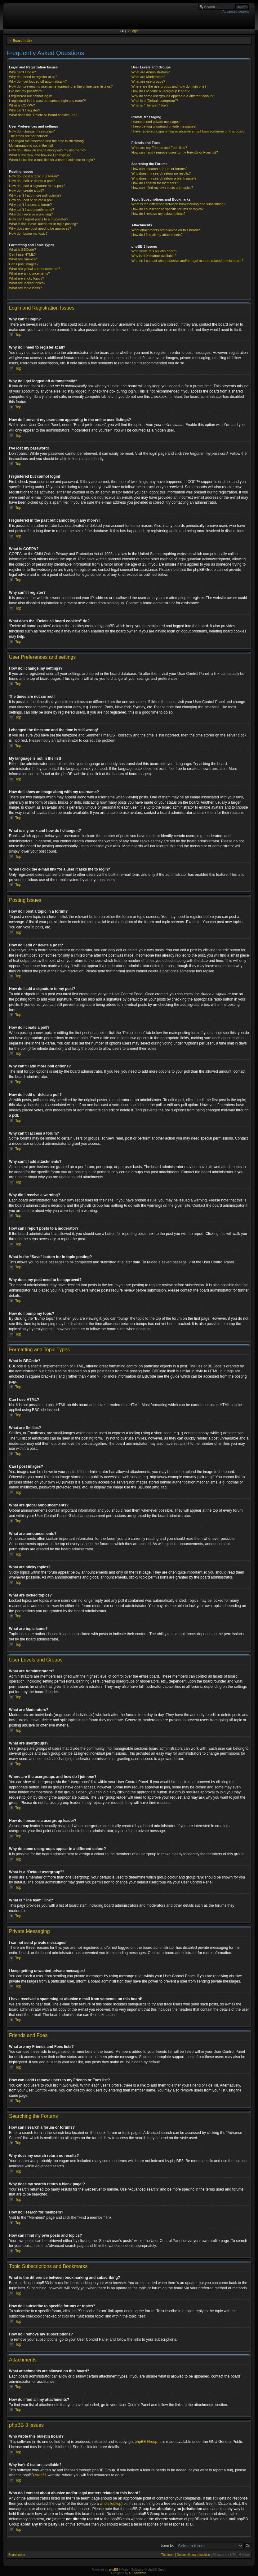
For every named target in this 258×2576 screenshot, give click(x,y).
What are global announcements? (34, 269)
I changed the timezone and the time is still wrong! (47, 141)
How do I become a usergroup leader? (160, 91)
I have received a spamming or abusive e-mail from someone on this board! (188, 131)
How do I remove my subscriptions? (158, 213)
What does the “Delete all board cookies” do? (43, 115)
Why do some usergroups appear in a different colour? (172, 96)
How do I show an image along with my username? (47, 150)
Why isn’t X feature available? (153, 256)
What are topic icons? (25, 288)
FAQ (123, 31)
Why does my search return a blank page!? (164, 178)
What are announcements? (29, 273)
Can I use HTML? (22, 254)
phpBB (113, 2569)
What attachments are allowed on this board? (165, 230)
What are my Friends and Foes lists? (159, 148)
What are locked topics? (27, 283)
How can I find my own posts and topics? (162, 187)
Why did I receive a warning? (31, 214)
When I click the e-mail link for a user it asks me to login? (52, 160)
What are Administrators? (150, 72)
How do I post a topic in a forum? (34, 176)
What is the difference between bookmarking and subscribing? (178, 204)
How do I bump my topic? (28, 233)
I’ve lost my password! (25, 91)
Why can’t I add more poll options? (35, 195)
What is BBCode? (22, 249)
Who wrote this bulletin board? (154, 251)
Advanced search (235, 11)
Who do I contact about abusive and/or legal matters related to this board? (187, 261)
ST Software (137, 2572)
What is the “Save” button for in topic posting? (43, 224)
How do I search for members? (154, 183)
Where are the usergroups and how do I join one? (169, 86)
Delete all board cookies (193, 2554)
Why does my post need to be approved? (40, 228)
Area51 (41, 2475)
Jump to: (167, 2545)
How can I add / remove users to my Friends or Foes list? (174, 152)
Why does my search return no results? (161, 173)
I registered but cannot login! (30, 96)
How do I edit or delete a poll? (31, 200)
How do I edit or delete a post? (32, 181)
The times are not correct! (28, 136)
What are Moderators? (148, 77)
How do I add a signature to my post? (37, 186)
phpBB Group (146, 2441)
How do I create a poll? (26, 190)
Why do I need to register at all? (33, 77)
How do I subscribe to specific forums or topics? (167, 209)
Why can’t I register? (24, 110)
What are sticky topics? (26, 278)
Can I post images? (23, 264)
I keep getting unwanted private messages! (163, 126)
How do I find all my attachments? (157, 235)
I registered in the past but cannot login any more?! (47, 100)
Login (134, 31)
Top (18, 334)
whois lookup (110, 2503)
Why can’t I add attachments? (31, 209)
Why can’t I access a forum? (30, 204)
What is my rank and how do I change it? (40, 155)
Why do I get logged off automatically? (38, 81)
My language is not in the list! (31, 145)
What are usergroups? (148, 81)
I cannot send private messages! (155, 122)
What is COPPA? (22, 105)
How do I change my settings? (32, 131)
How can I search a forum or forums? (159, 169)
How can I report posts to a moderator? (38, 219)
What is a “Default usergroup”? (154, 100)
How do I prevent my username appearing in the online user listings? (61, 86)
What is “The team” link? (149, 105)
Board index (23, 40)
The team (167, 2554)
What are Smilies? (23, 259)
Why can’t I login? (22, 72)
